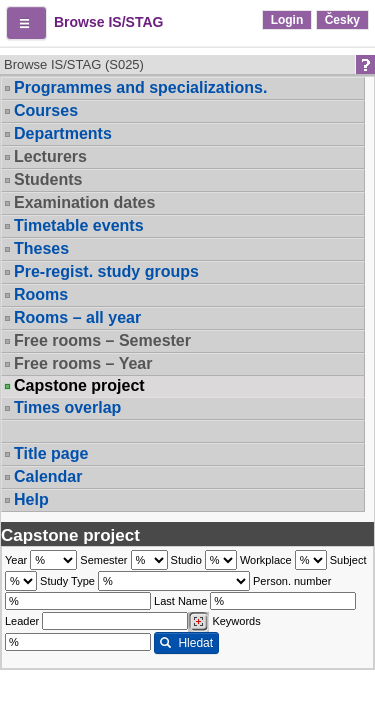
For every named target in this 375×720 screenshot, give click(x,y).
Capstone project (79, 386)
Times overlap (67, 407)
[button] (26, 23)
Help (31, 499)
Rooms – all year (77, 317)
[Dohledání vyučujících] (198, 622)
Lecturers (50, 156)
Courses (46, 110)
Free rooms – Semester (102, 340)
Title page (51, 453)
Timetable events (79, 225)
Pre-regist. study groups (106, 271)
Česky (342, 20)
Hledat (186, 643)
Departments (63, 133)
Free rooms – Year (83, 363)
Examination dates (84, 202)
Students (48, 179)
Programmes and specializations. (140, 87)
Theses (41, 248)
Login (287, 20)
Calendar (48, 476)
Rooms (41, 294)
